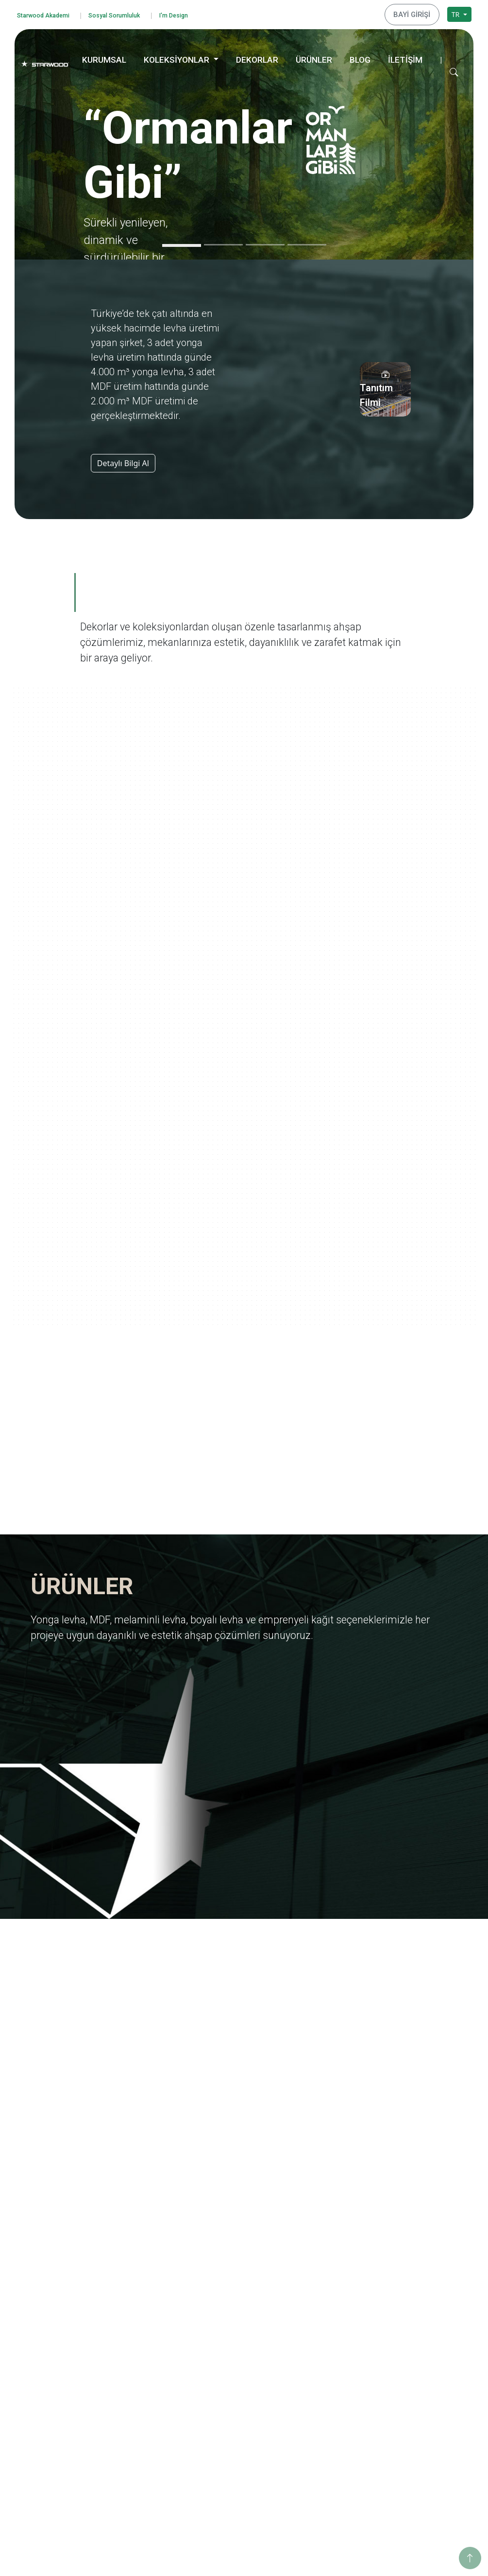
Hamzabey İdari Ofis (430, 2420)
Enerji (407, 2327)
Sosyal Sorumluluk (130, 13)
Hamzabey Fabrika (427, 2433)
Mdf (219, 2304)
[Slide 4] (306, 241)
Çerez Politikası (52, 2406)
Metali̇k (224, 2476)
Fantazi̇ (224, 2437)
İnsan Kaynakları (146, 2382)
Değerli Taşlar (327, 2433)
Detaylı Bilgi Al (123, 460)
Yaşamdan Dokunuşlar (341, 2395)
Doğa (313, 2356)
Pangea (317, 2343)
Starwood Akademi (48, 13)
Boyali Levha (232, 2330)
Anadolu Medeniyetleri (341, 2369)
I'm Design (198, 13)
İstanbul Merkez (423, 2446)
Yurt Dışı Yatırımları (151, 2343)
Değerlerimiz (141, 2304)
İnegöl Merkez (420, 2407)
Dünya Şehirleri (329, 2459)
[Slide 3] (265, 241)
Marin (314, 2330)
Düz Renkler (232, 2463)
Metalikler (321, 2447)
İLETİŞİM (405, 57)
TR (456, 12)
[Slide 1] (181, 242)
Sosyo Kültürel (420, 2340)
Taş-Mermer (232, 2424)
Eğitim (408, 2301)
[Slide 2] (223, 241)
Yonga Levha (233, 2292)
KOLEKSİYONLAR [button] (177, 57)
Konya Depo (417, 2485)
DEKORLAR (257, 57)
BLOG (360, 57)
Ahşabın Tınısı (327, 2382)
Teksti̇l (223, 2450)
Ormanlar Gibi (328, 2292)
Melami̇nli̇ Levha (239, 2317)
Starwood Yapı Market (155, 2356)
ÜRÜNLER (314, 57)
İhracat (131, 2330)
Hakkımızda (139, 2292)
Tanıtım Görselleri (148, 2369)
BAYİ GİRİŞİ (415, 13)
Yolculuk (318, 2304)
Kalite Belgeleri (144, 2317)
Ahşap (223, 2411)
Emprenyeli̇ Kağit (240, 2343)
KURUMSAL (104, 57)
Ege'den (318, 2317)
